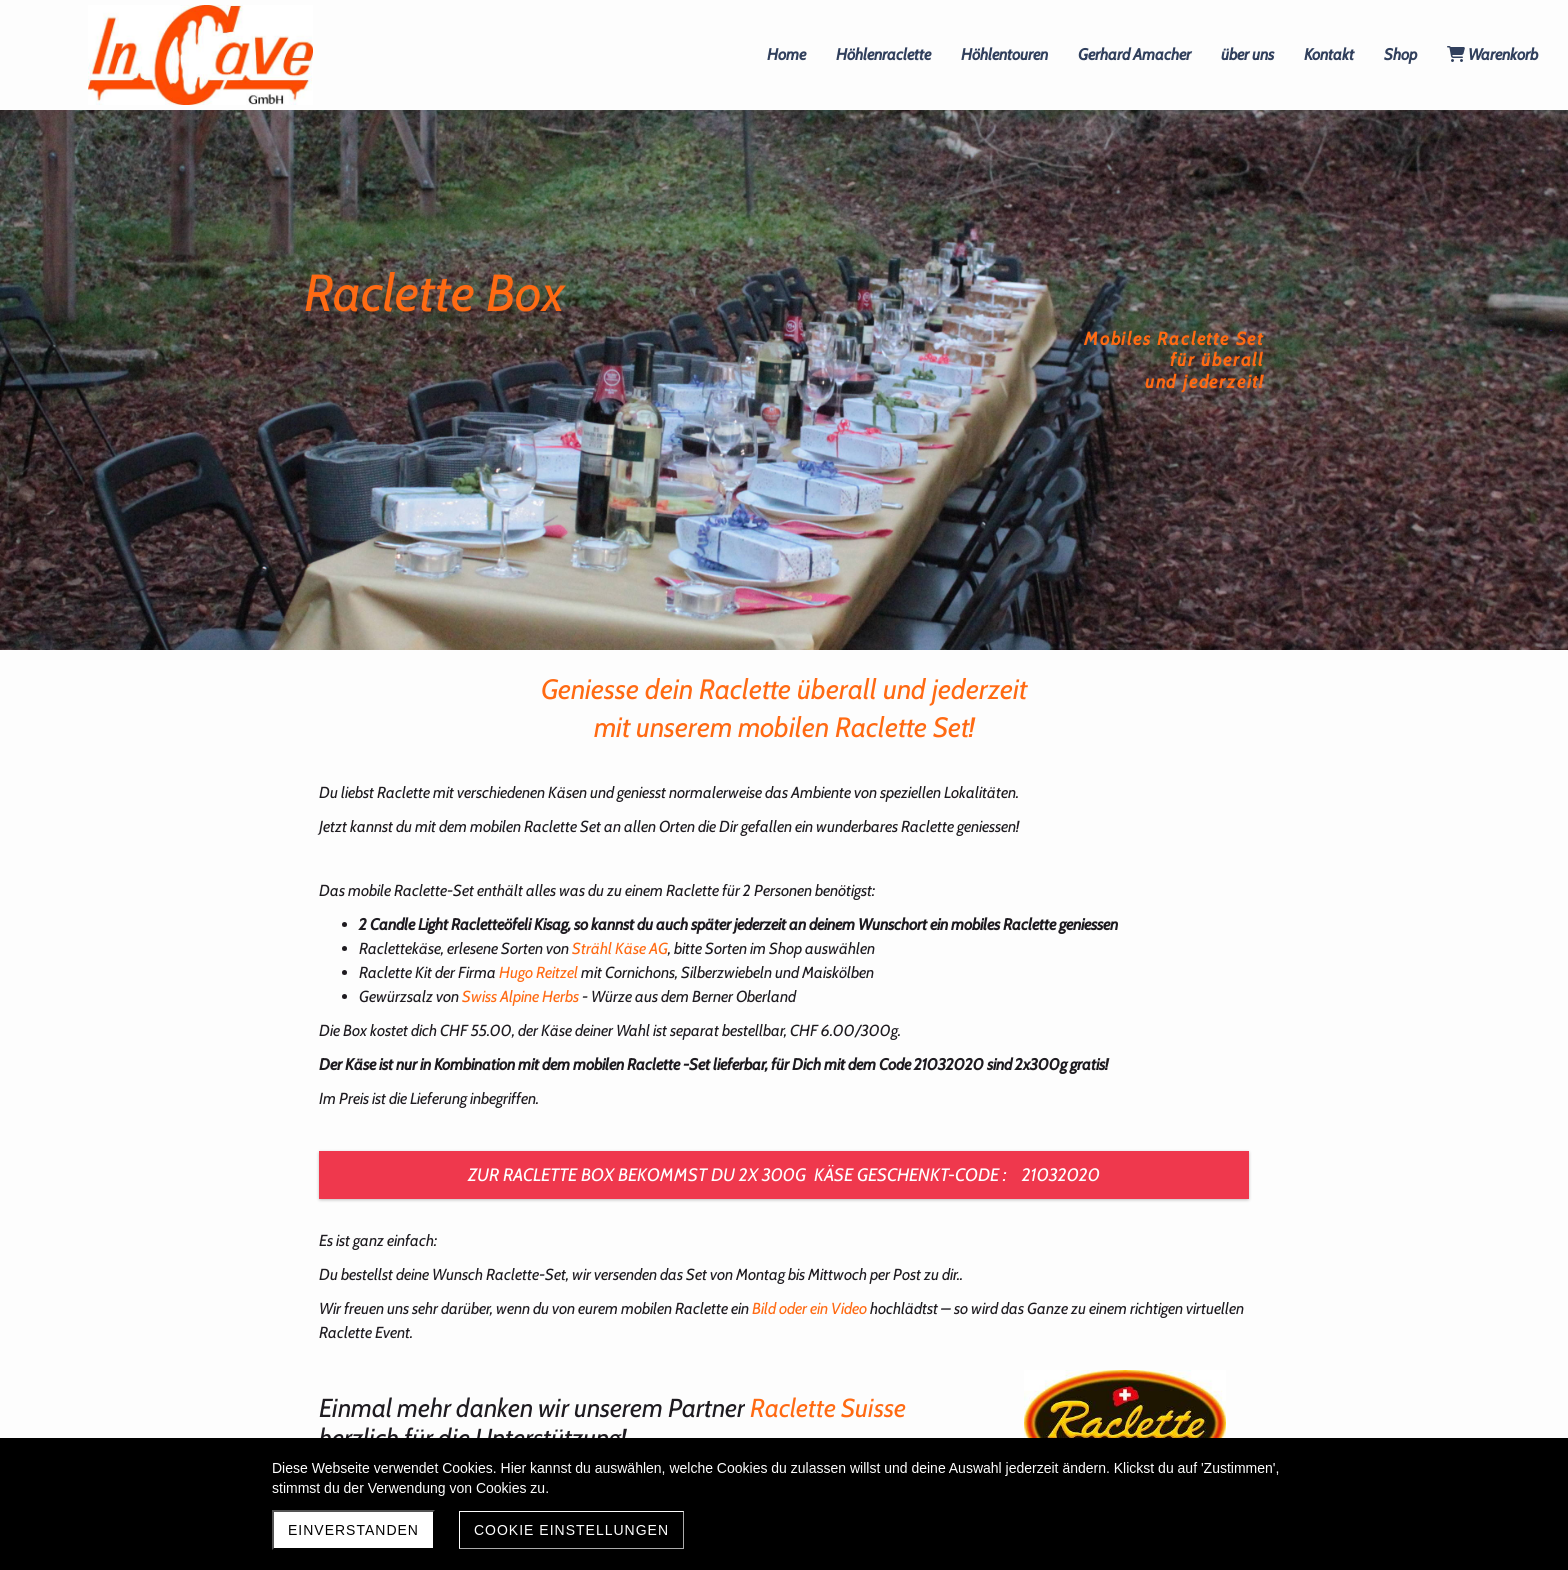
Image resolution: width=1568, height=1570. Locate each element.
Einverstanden (353, 1530)
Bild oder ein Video (809, 1308)
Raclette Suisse (825, 1408)
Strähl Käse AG (620, 948)
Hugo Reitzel (538, 972)
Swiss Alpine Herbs (520, 996)
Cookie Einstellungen (571, 1530)
